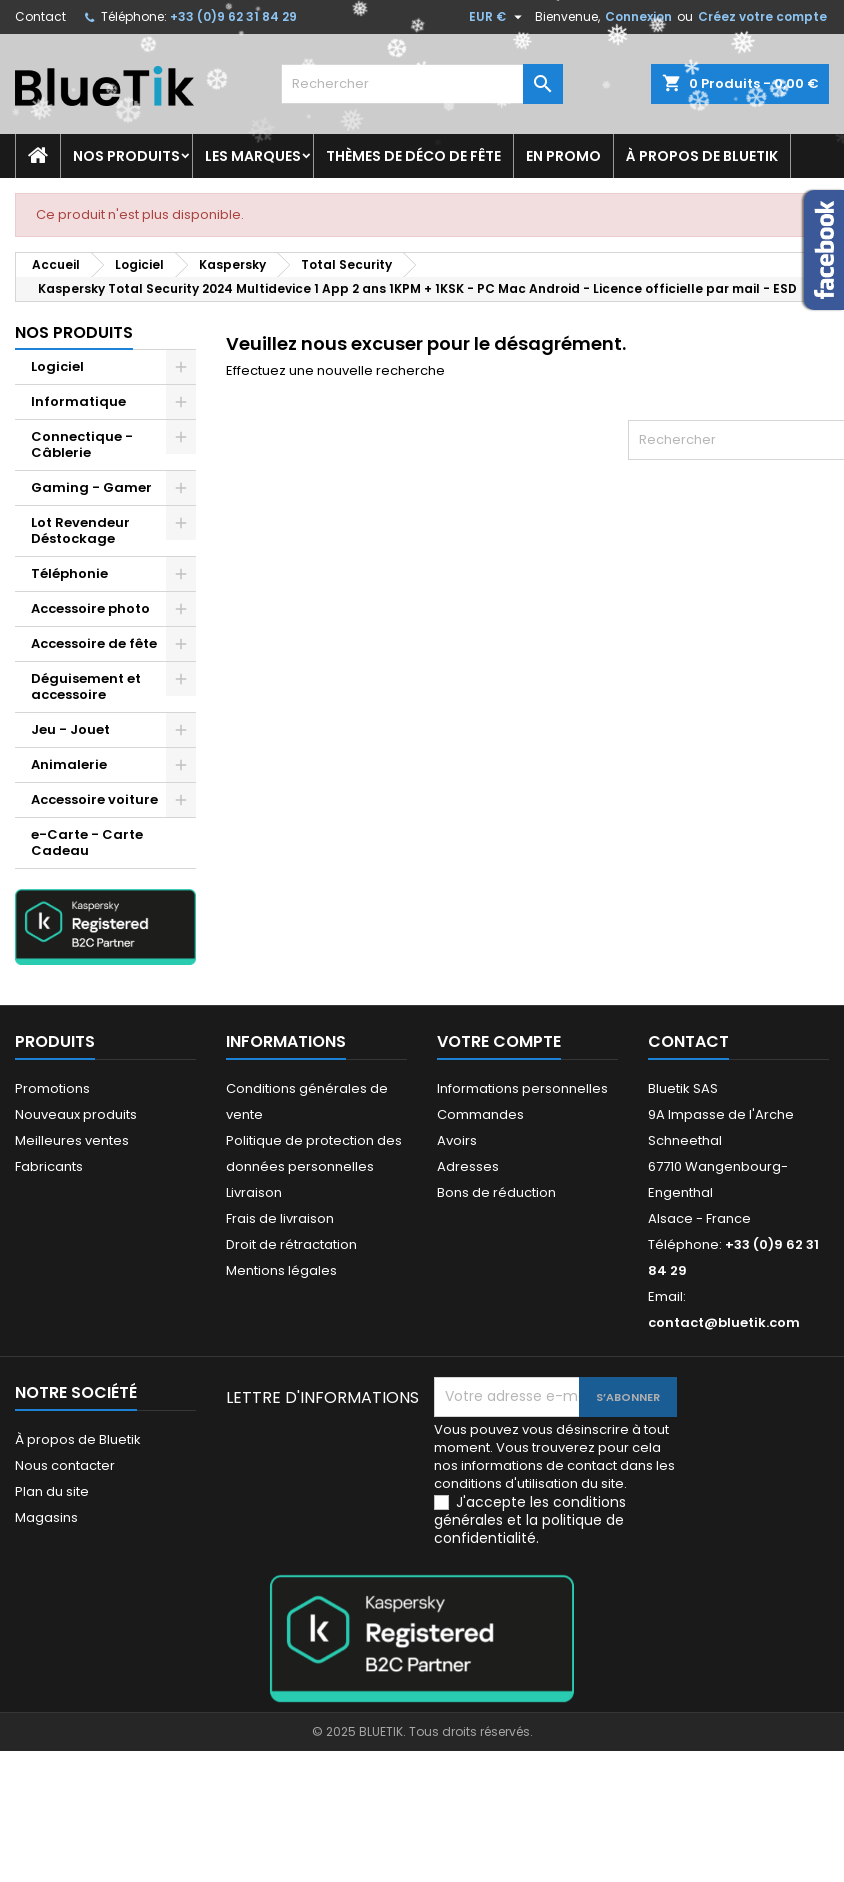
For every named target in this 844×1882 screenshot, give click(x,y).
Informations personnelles (522, 1088)
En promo (563, 156)
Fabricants (49, 1166)
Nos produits (126, 156)
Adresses (468, 1166)
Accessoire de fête (94, 643)
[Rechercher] (421, 84)
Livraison (254, 1192)
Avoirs (457, 1140)
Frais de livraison (280, 1218)
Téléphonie (69, 573)
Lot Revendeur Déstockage (80, 530)
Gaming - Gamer (91, 487)
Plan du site (52, 1491)
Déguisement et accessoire (86, 686)
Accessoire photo (90, 608)
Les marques (253, 156)
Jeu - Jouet (70, 729)
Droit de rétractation (291, 1244)
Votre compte (499, 1041)
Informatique (78, 401)
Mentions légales (281, 1270)
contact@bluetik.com (724, 1322)
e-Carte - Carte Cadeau (87, 842)
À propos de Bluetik (702, 156)
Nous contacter (65, 1465)
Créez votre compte (762, 16)
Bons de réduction (496, 1192)
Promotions (52, 1088)
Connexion (638, 16)
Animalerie (69, 764)
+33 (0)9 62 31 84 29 (233, 16)
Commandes (480, 1114)
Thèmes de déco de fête (413, 156)
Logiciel (57, 366)
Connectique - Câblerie (82, 444)
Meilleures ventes (72, 1140)
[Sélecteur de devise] (498, 17)
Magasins (46, 1517)
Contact (40, 16)
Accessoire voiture (94, 799)
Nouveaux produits (76, 1114)
